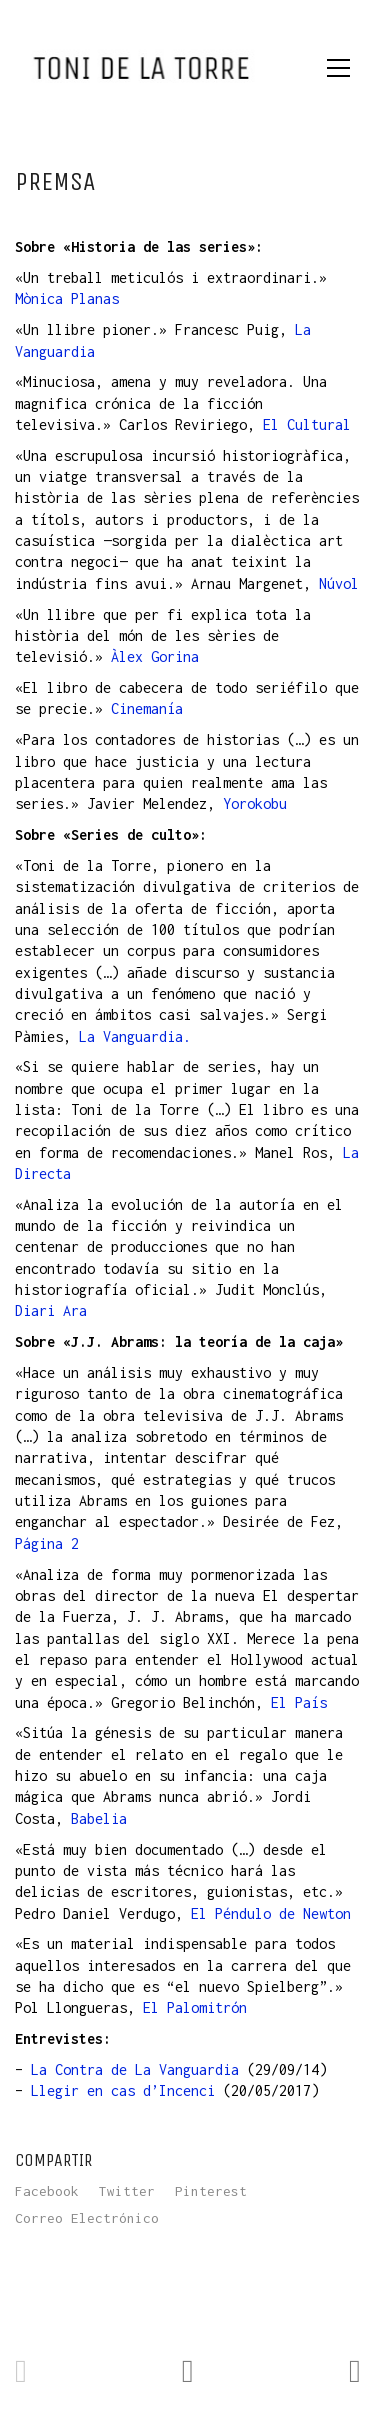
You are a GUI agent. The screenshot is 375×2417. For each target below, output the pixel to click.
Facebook (47, 2191)
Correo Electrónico (87, 2218)
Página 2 (47, 1543)
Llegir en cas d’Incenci (123, 2090)
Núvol (339, 583)
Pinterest (211, 2191)
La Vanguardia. (135, 1036)
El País (299, 1702)
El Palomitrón (195, 2007)
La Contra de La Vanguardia (135, 2069)
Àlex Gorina (155, 656)
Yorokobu (255, 803)
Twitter (127, 2191)
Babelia (99, 1818)
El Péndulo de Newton (271, 1913)
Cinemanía (147, 708)
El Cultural (307, 424)
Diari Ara (51, 1310)
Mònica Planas (67, 298)
